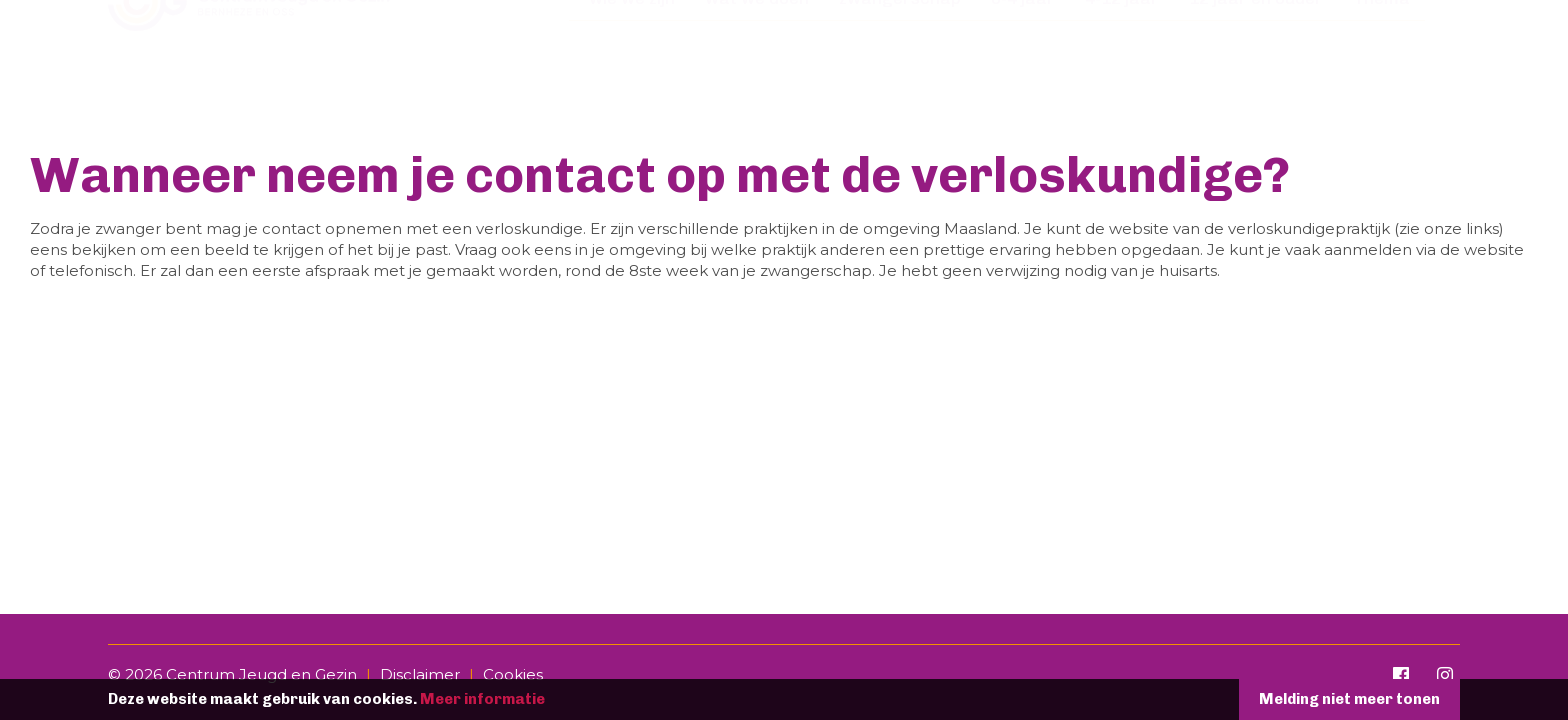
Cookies (513, 674)
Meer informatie (482, 699)
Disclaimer (420, 674)
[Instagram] (1445, 675)
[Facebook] (1401, 675)
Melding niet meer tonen (1349, 699)
